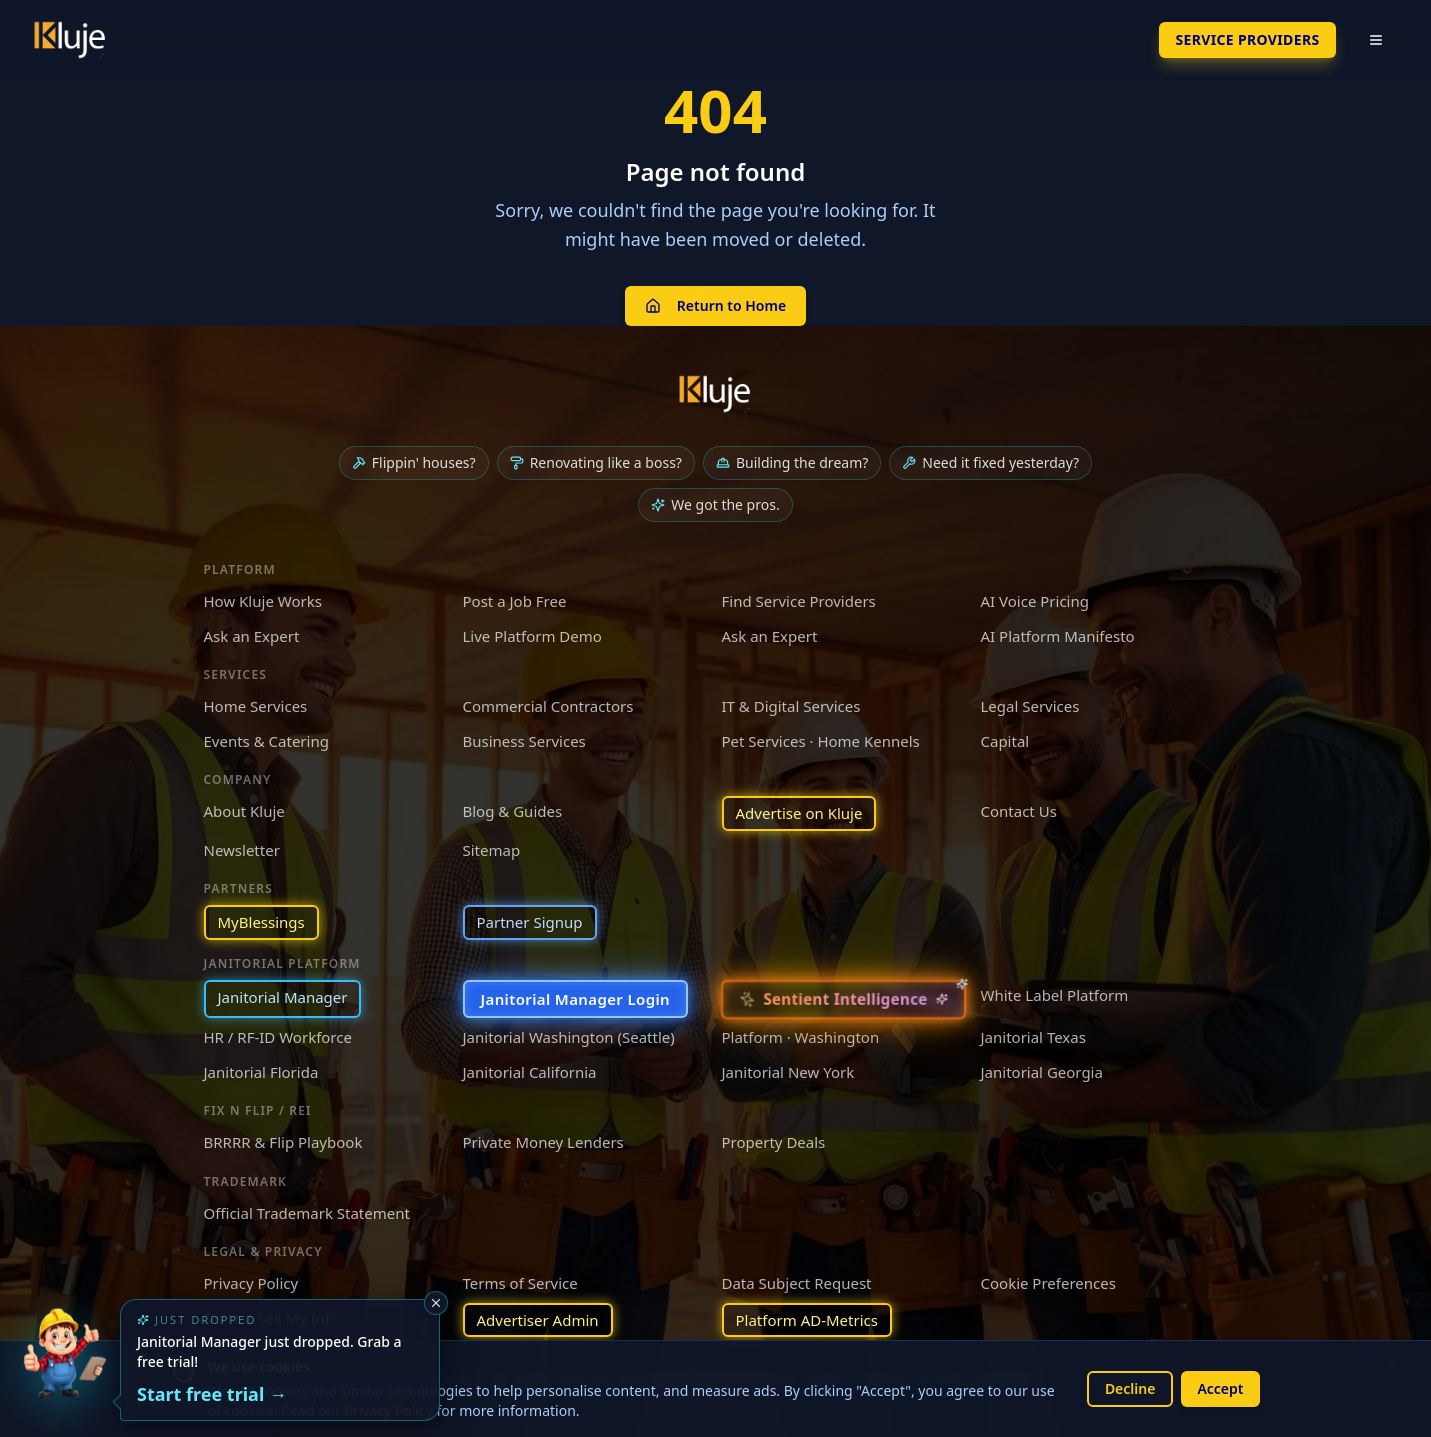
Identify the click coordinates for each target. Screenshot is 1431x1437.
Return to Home (715, 305)
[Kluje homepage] (716, 394)
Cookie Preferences (1048, 1283)
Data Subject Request (797, 1283)
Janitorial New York (788, 1072)
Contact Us (1019, 811)
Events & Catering (266, 741)
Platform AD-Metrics (807, 1320)
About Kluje (244, 811)
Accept (1220, 1388)
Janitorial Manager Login (576, 999)
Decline (1130, 1388)
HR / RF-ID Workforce (278, 1037)
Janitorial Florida (261, 1072)
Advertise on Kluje (799, 813)
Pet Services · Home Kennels (821, 741)
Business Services (524, 741)
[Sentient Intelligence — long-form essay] (843, 998)
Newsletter (242, 850)
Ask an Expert (252, 636)
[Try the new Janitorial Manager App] (64, 1373)
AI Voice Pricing (1035, 601)
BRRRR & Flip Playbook (283, 1142)
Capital (1005, 741)
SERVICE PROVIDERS (1247, 39)
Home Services (256, 706)
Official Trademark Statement (307, 1213)
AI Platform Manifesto (1058, 636)
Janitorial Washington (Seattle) (569, 1037)
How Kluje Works (263, 601)
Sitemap (492, 850)
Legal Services (1030, 706)
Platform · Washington (801, 1037)
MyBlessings (261, 922)
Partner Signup (530, 922)
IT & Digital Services (791, 706)
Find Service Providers (799, 601)
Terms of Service (520, 1283)
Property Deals (774, 1142)
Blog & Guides (513, 811)
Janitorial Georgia (1042, 1072)
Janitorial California (530, 1072)
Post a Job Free (515, 601)
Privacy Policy (251, 1283)
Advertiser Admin (538, 1320)
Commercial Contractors (548, 706)
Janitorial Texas (1033, 1037)
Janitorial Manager (283, 997)
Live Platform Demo (532, 636)
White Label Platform (1055, 995)
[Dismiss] (436, 1303)
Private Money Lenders (543, 1142)
